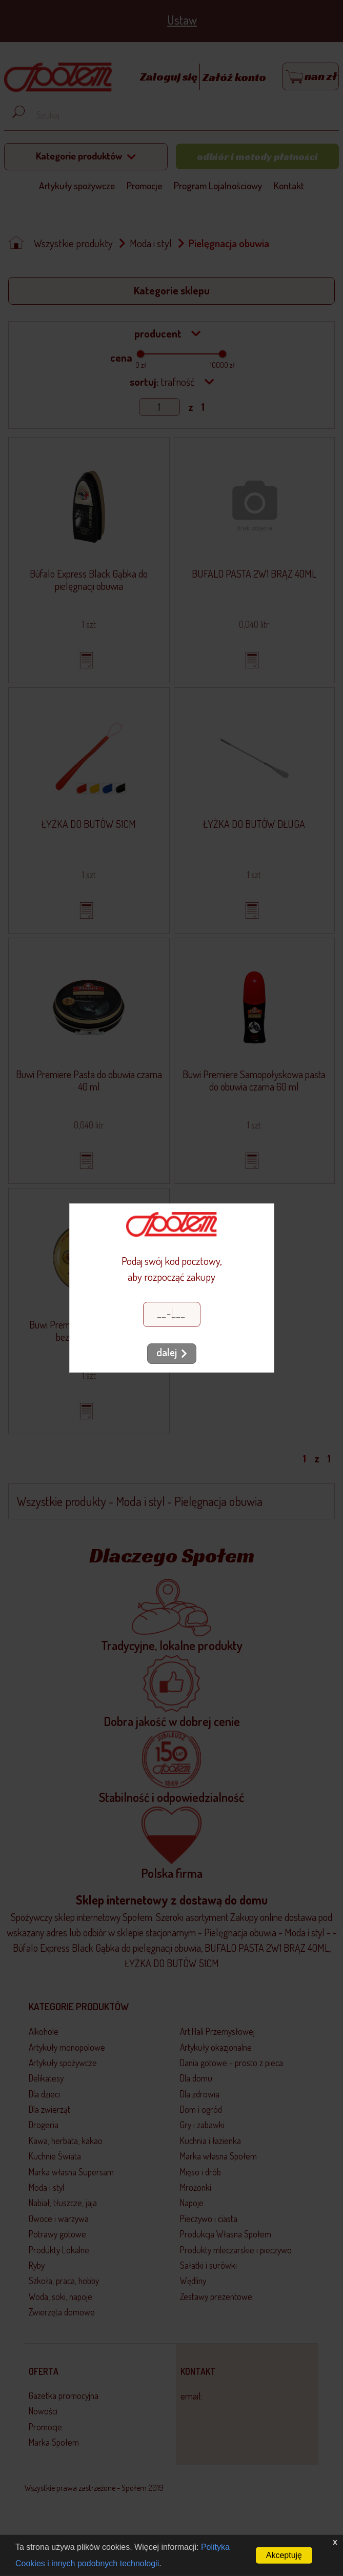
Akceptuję (284, 2555)
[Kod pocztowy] (171, 1314)
